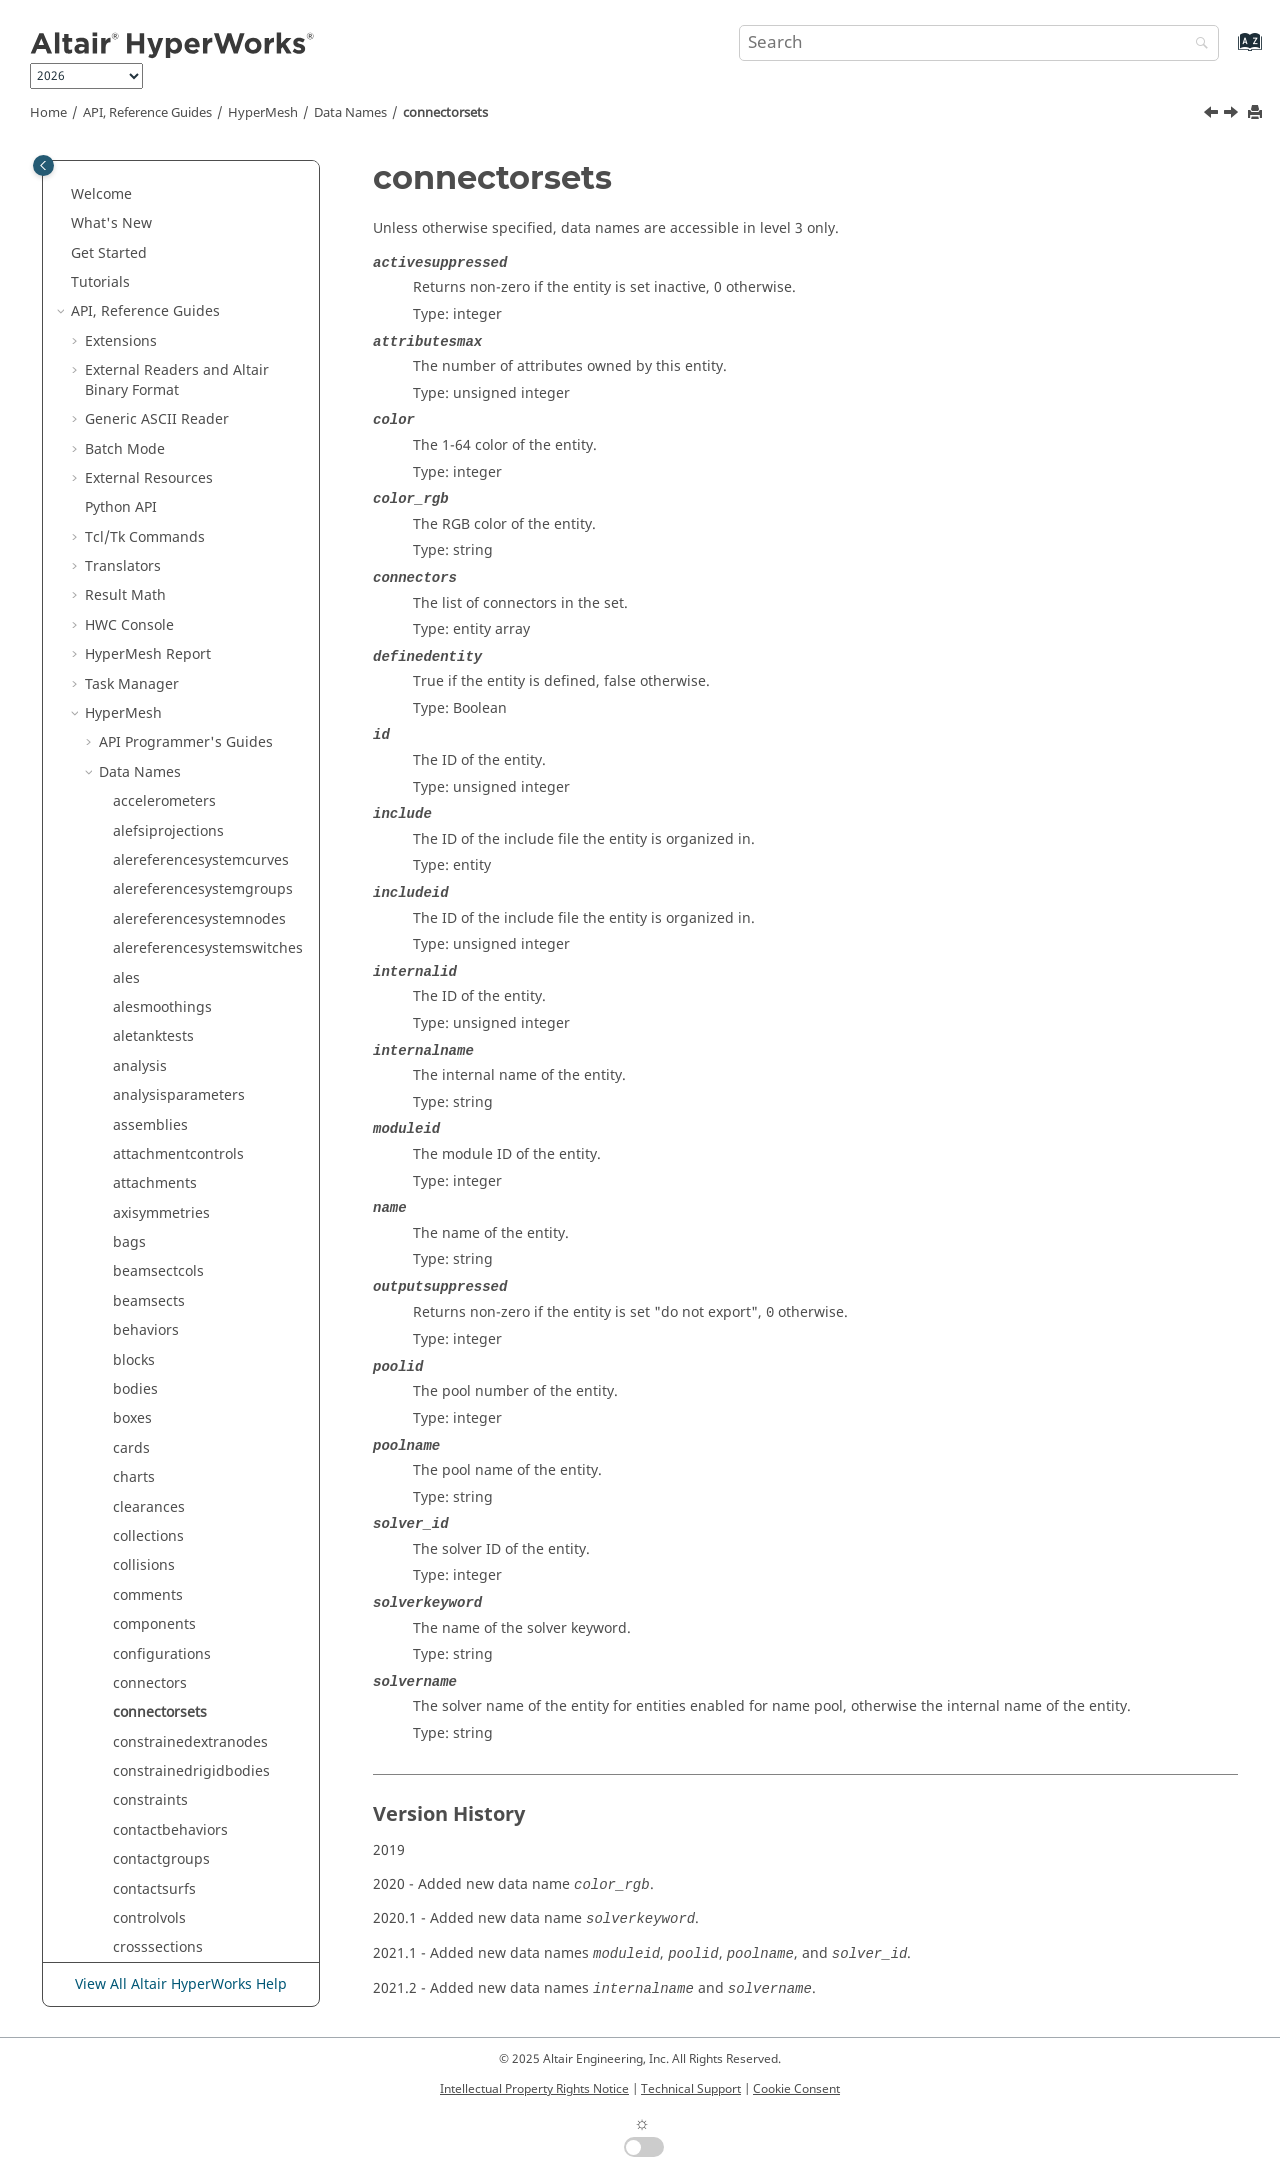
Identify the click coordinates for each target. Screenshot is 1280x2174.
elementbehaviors (173, 1061)
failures (138, 1267)
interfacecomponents (184, 1708)
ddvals (135, 738)
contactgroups (161, 561)
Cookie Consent (796, 2089)
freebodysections (170, 1384)
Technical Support (691, 2089)
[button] (105, 180)
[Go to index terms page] (1228, 51)
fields (131, 1325)
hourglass (146, 1619)
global (134, 1531)
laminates (146, 1854)
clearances (149, 209)
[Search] (1197, 44)
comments (148, 297)
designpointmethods (183, 796)
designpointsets (167, 855)
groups (137, 1561)
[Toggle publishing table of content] (43, 165)
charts (134, 179)
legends (140, 1884)
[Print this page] (1257, 113)
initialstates (152, 1796)
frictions (140, 1472)
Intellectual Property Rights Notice (534, 2089)
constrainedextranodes (190, 444)
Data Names (350, 113)
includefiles (152, 1649)
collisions (144, 267)
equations (146, 1208)
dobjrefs (141, 973)
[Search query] (979, 43)
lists (126, 1943)
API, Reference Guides (147, 113)
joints (131, 1825)
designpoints (157, 826)
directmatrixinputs (175, 943)
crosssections (158, 649)
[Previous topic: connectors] (1213, 115)
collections (148, 238)
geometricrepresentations (200, 1502)
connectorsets (445, 113)
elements (144, 1120)
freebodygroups (167, 1355)
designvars (150, 885)
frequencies (153, 1414)
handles (140, 1590)
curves (135, 679)
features (141, 1296)
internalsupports (169, 1766)
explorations (154, 1237)
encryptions (152, 1149)
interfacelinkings (169, 1737)
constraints (150, 502)
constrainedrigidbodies (191, 473)
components (154, 326)
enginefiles (150, 1178)
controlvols (149, 620)
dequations (151, 767)
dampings (147, 708)
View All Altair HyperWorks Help (181, 1984)
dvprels (138, 1032)
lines (129, 1913)
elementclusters (167, 1090)
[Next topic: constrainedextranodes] (1233, 115)
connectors (150, 385)
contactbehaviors (170, 532)
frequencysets (160, 1443)
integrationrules (167, 1678)
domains (142, 1002)
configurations (162, 356)
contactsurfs (154, 591)
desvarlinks (151, 914)
